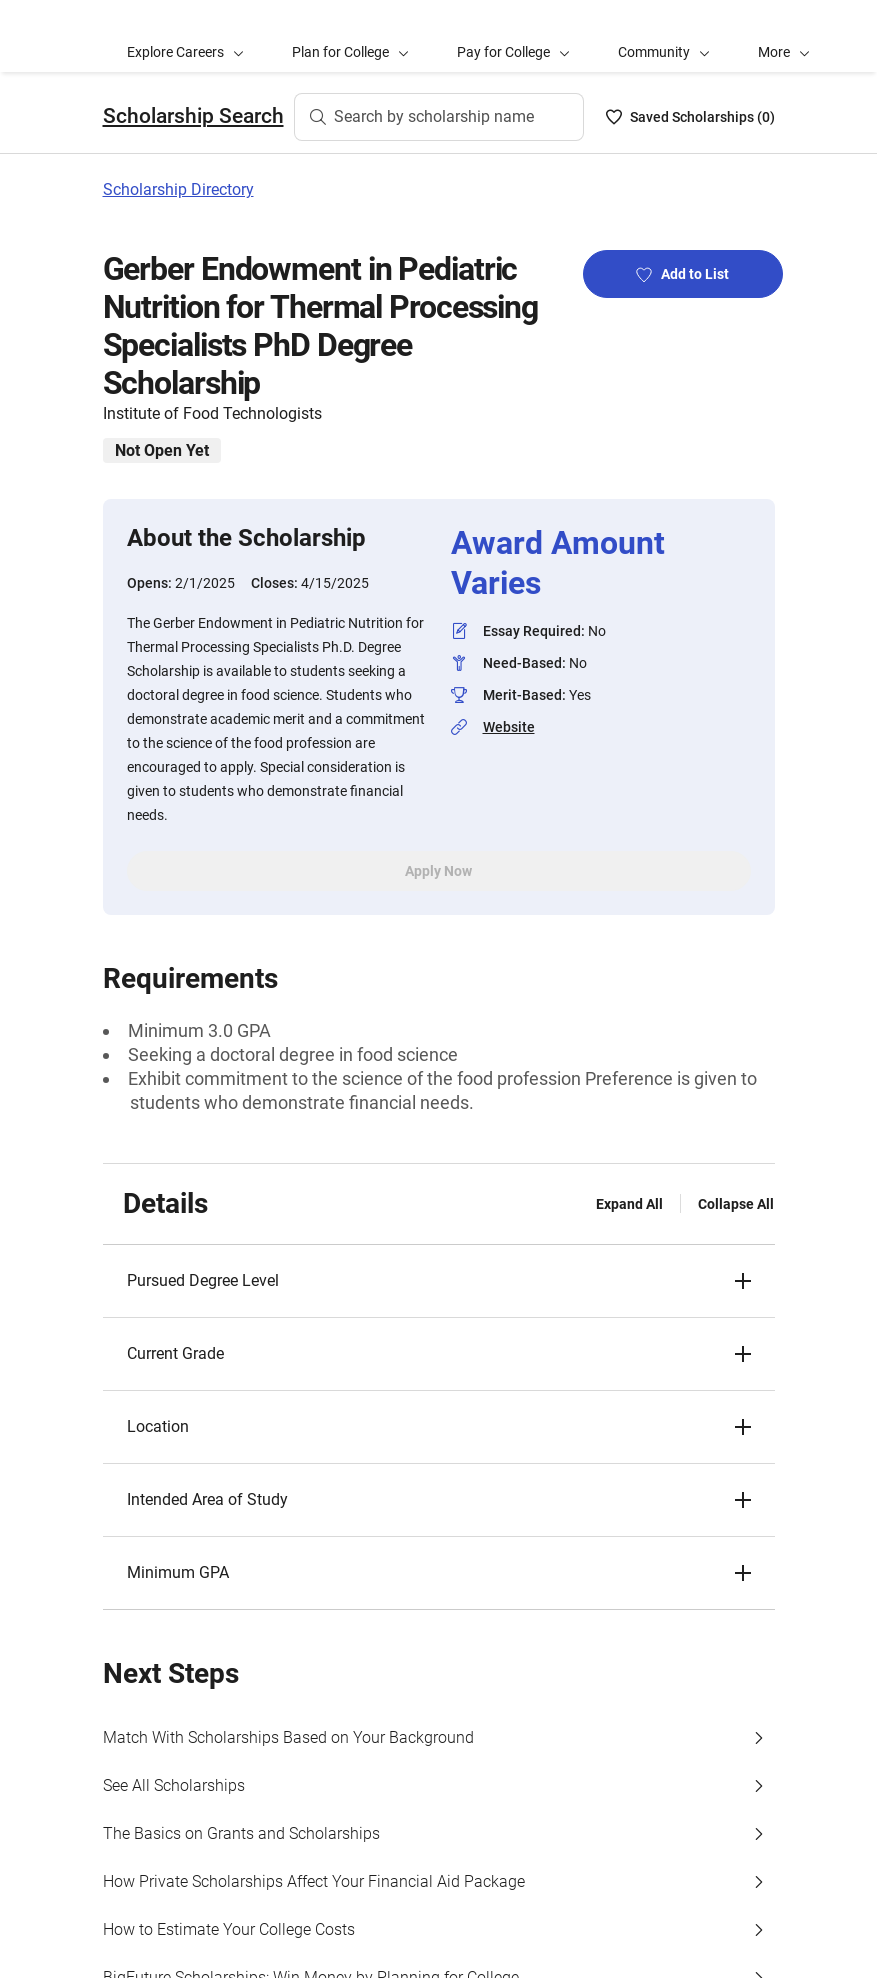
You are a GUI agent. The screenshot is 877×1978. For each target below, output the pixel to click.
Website (509, 727)
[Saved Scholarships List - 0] (690, 117)
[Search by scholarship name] (439, 117)
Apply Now (438, 871)
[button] (784, 36)
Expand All (629, 1204)
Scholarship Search (193, 116)
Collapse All (736, 1204)
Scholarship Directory (178, 189)
